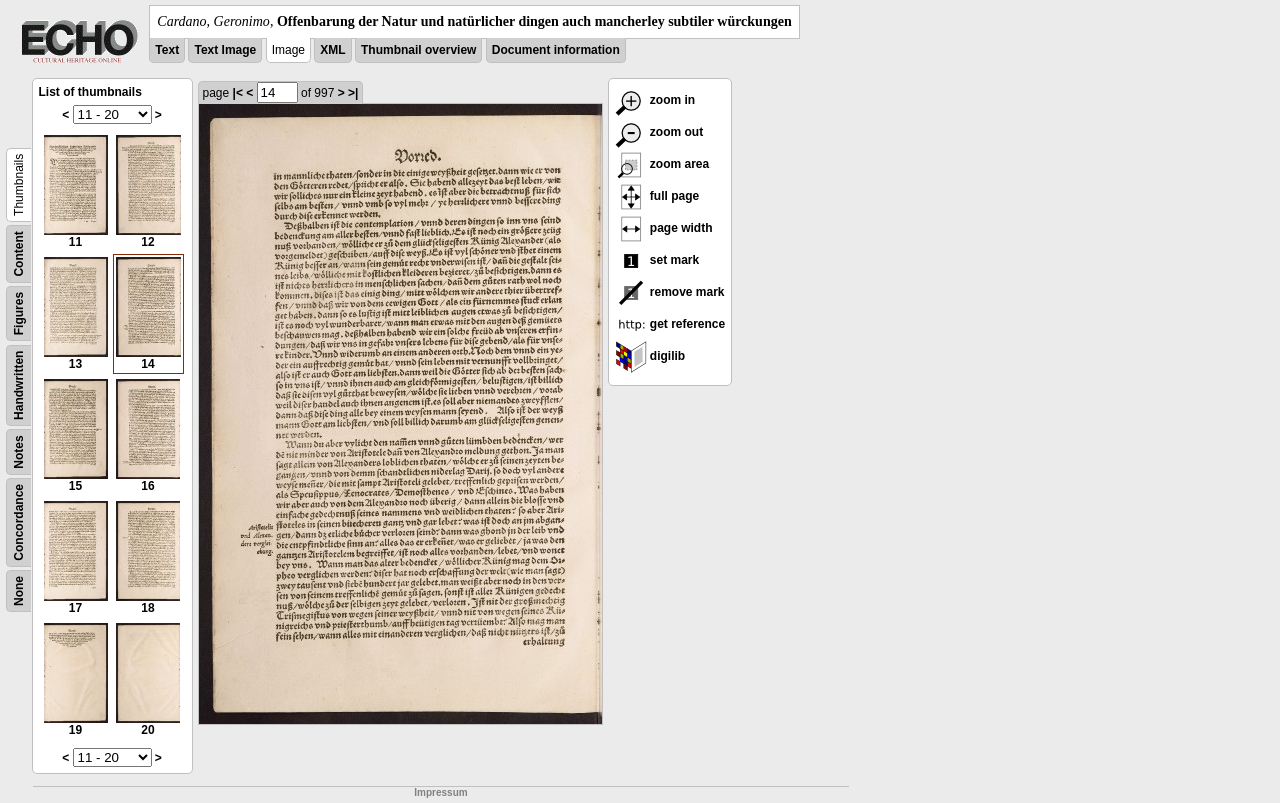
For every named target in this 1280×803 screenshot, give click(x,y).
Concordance (19, 522)
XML (332, 50)
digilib (650, 356)
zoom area (662, 164)
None (19, 591)
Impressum (440, 792)
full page (657, 196)
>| (353, 93)
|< (238, 93)
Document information (556, 50)
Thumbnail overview (418, 50)
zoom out (659, 132)
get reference (670, 324)
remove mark (670, 292)
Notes (19, 451)
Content (19, 253)
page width (664, 228)
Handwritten (19, 385)
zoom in (655, 100)
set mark (657, 260)
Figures (19, 313)
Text (167, 50)
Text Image (225, 50)
